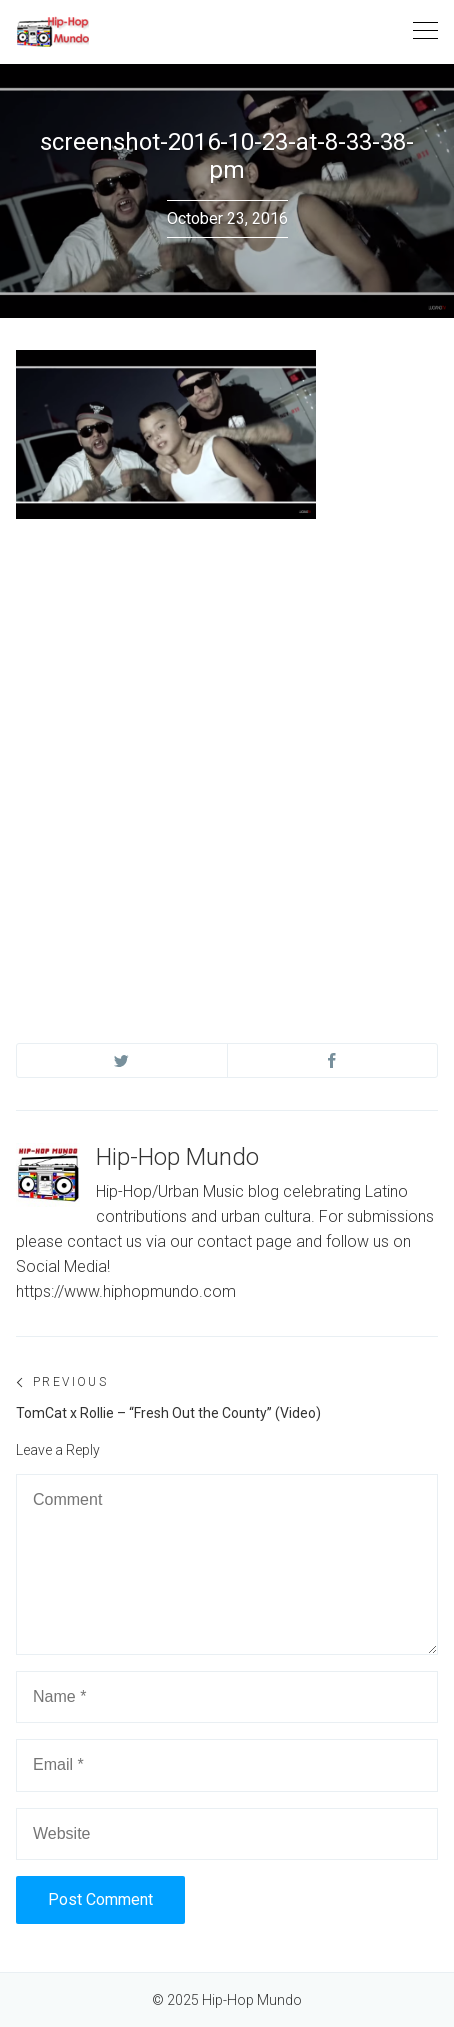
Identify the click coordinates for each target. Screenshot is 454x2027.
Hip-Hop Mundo (177, 1157)
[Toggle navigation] (425, 31)
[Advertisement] (227, 762)
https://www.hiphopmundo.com (126, 1291)
